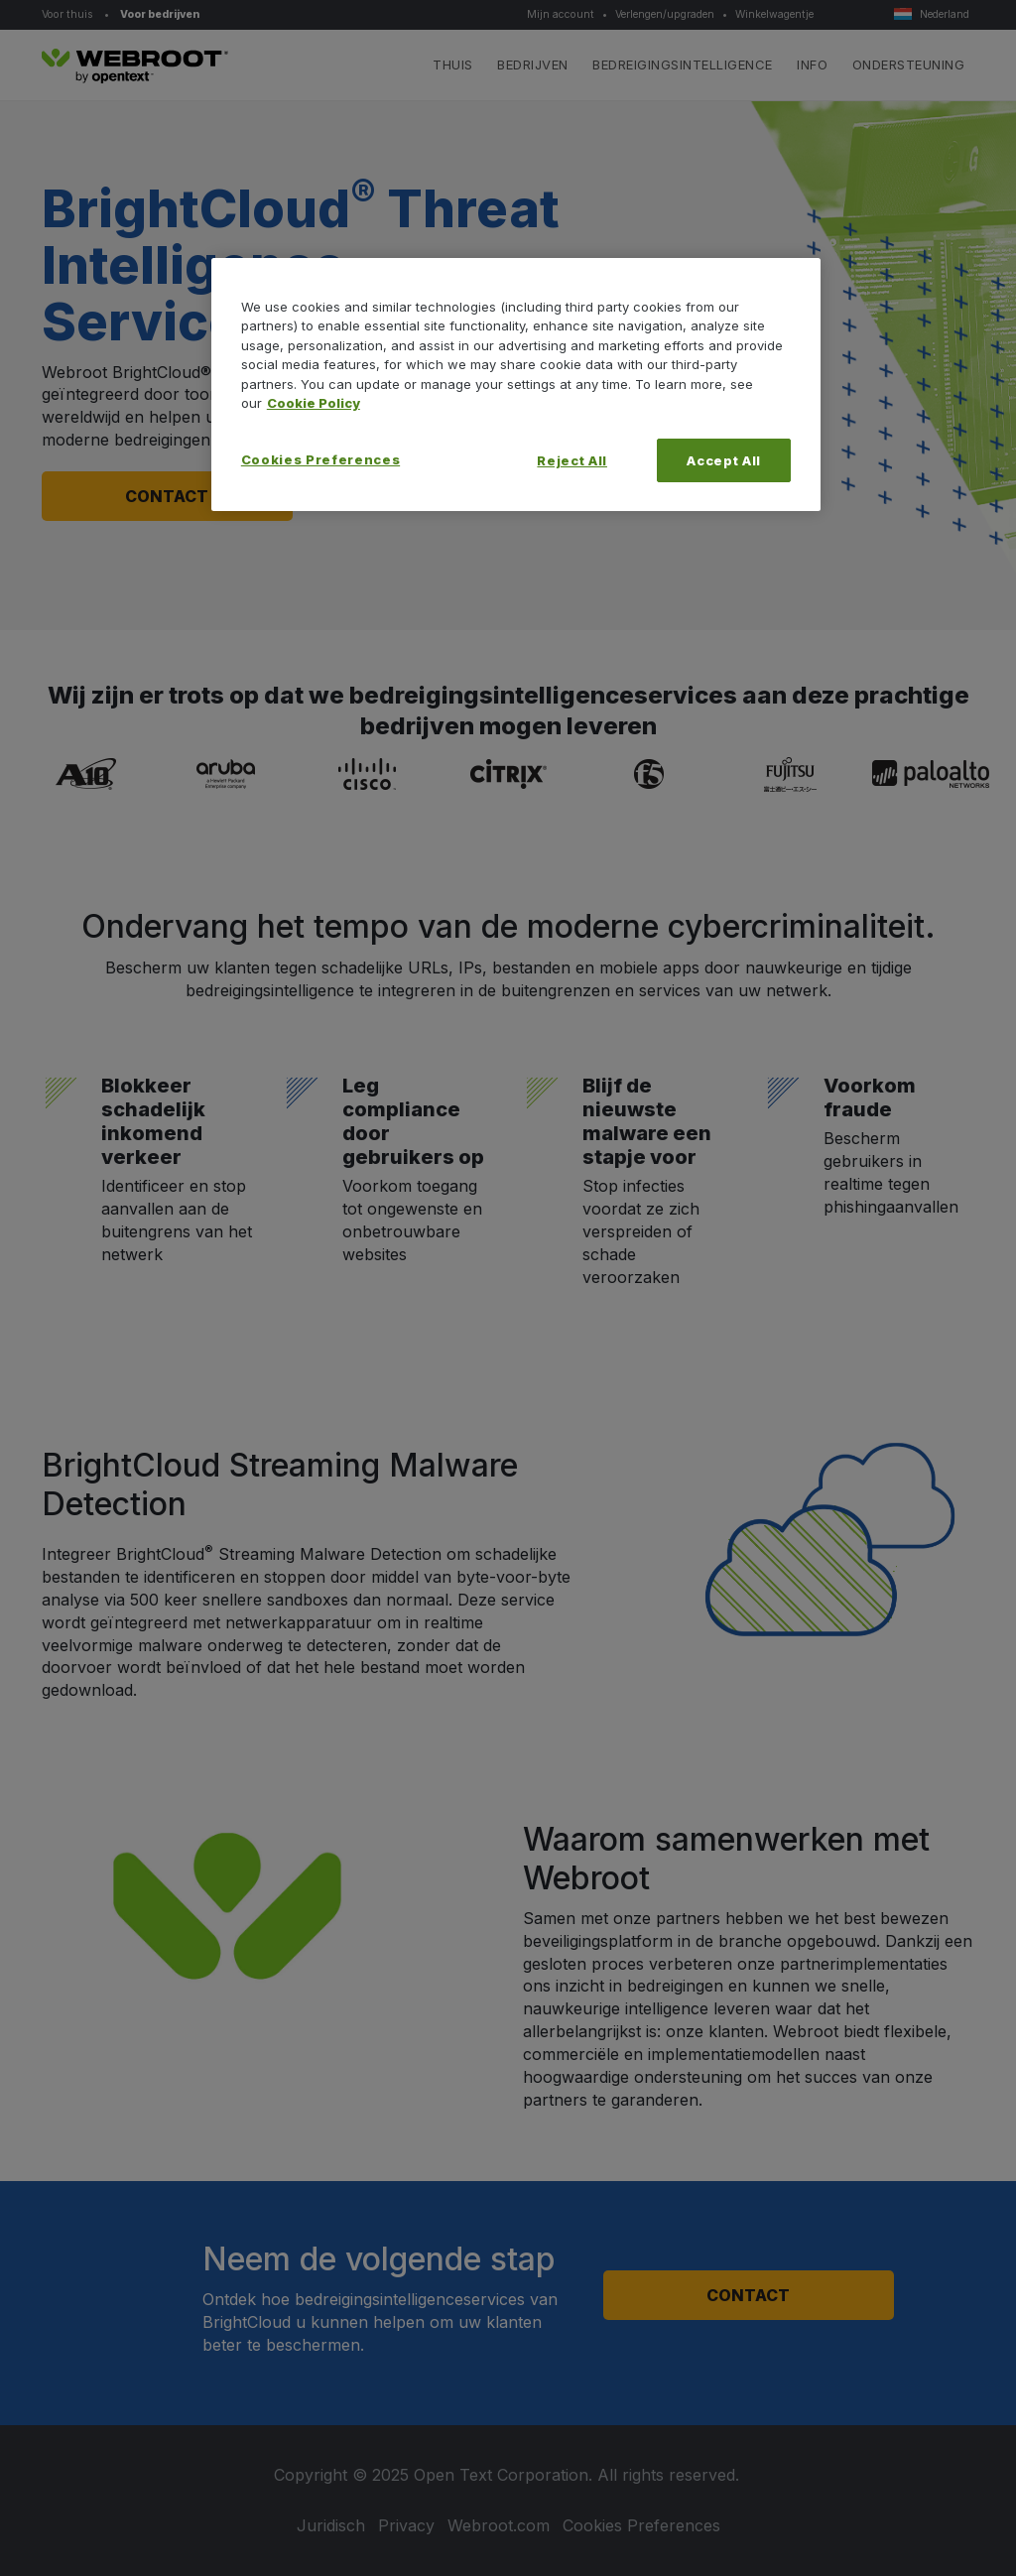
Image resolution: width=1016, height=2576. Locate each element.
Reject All (572, 460)
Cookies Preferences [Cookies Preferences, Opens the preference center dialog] (320, 459)
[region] (516, 384)
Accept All (724, 460)
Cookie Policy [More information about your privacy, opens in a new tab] (313, 403)
